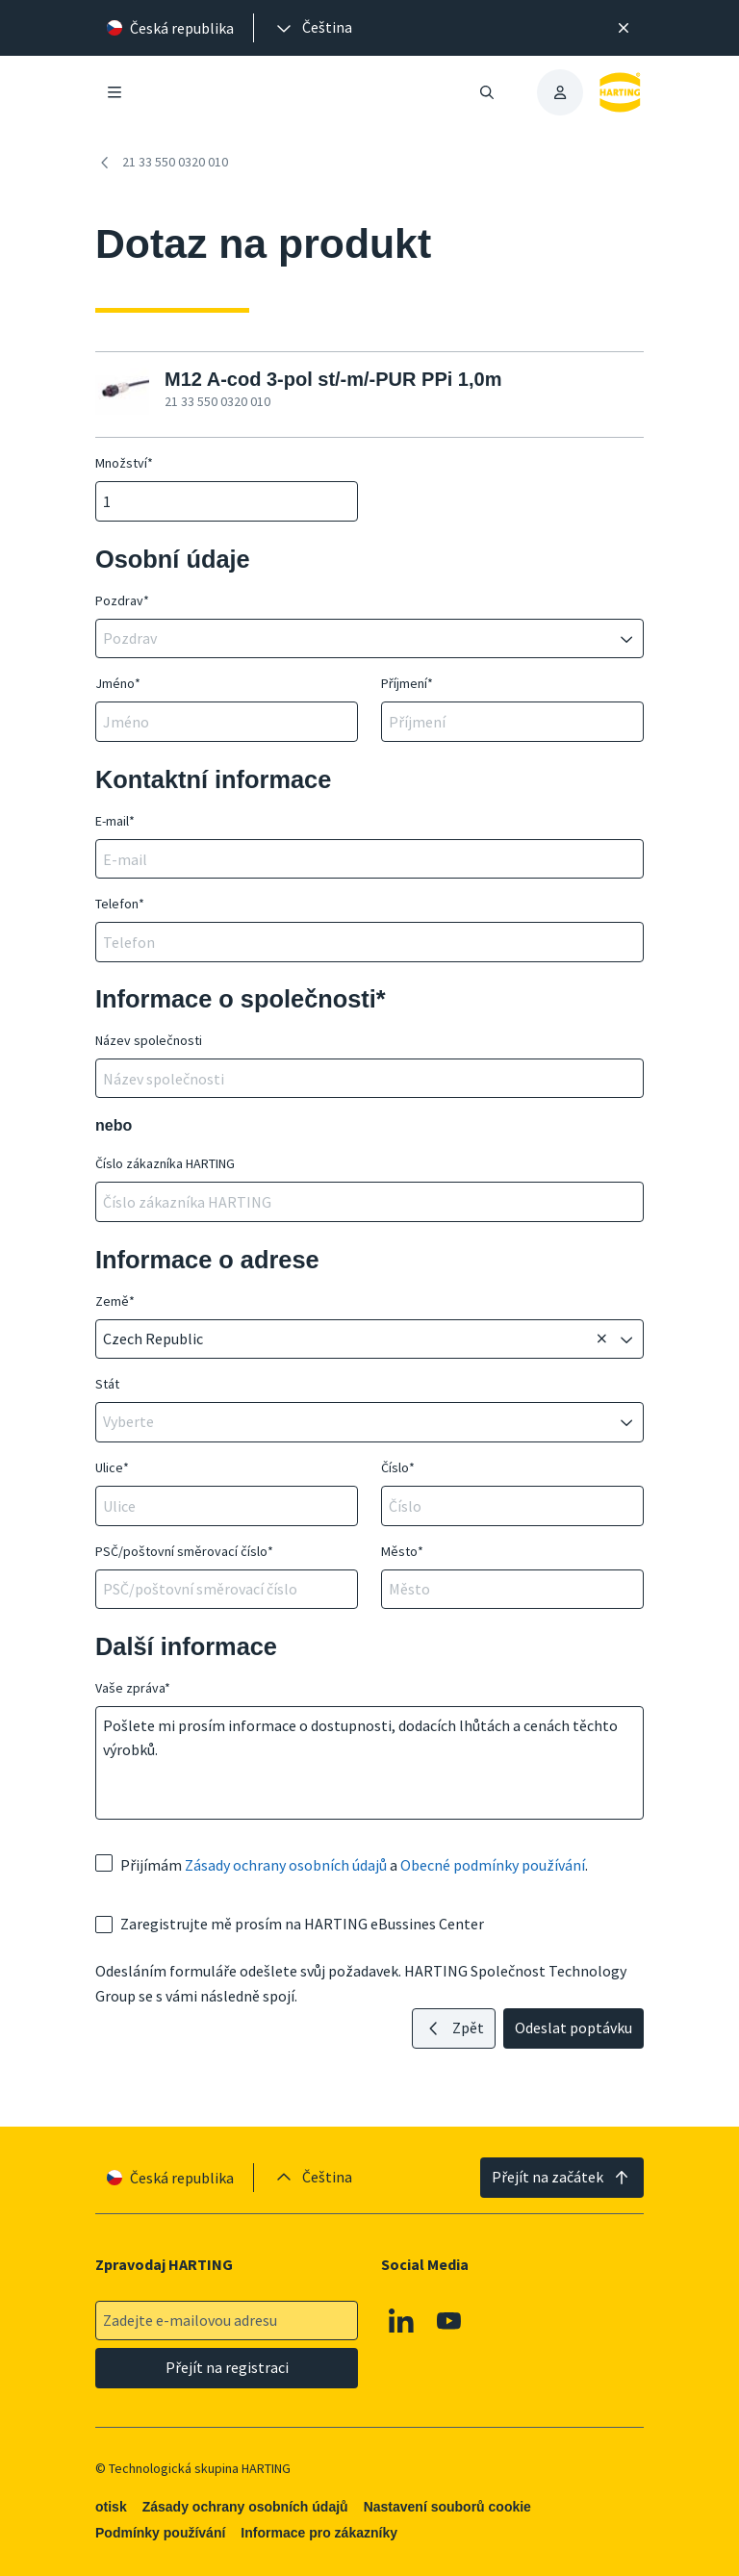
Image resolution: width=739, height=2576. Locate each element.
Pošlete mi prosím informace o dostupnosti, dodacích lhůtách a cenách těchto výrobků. (369, 1763)
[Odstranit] (601, 1339)
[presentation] (313, 28)
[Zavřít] (623, 28)
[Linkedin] (401, 2320)
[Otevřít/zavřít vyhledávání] (487, 92)
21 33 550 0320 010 (161, 162)
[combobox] (356, 638)
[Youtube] (449, 2320)
